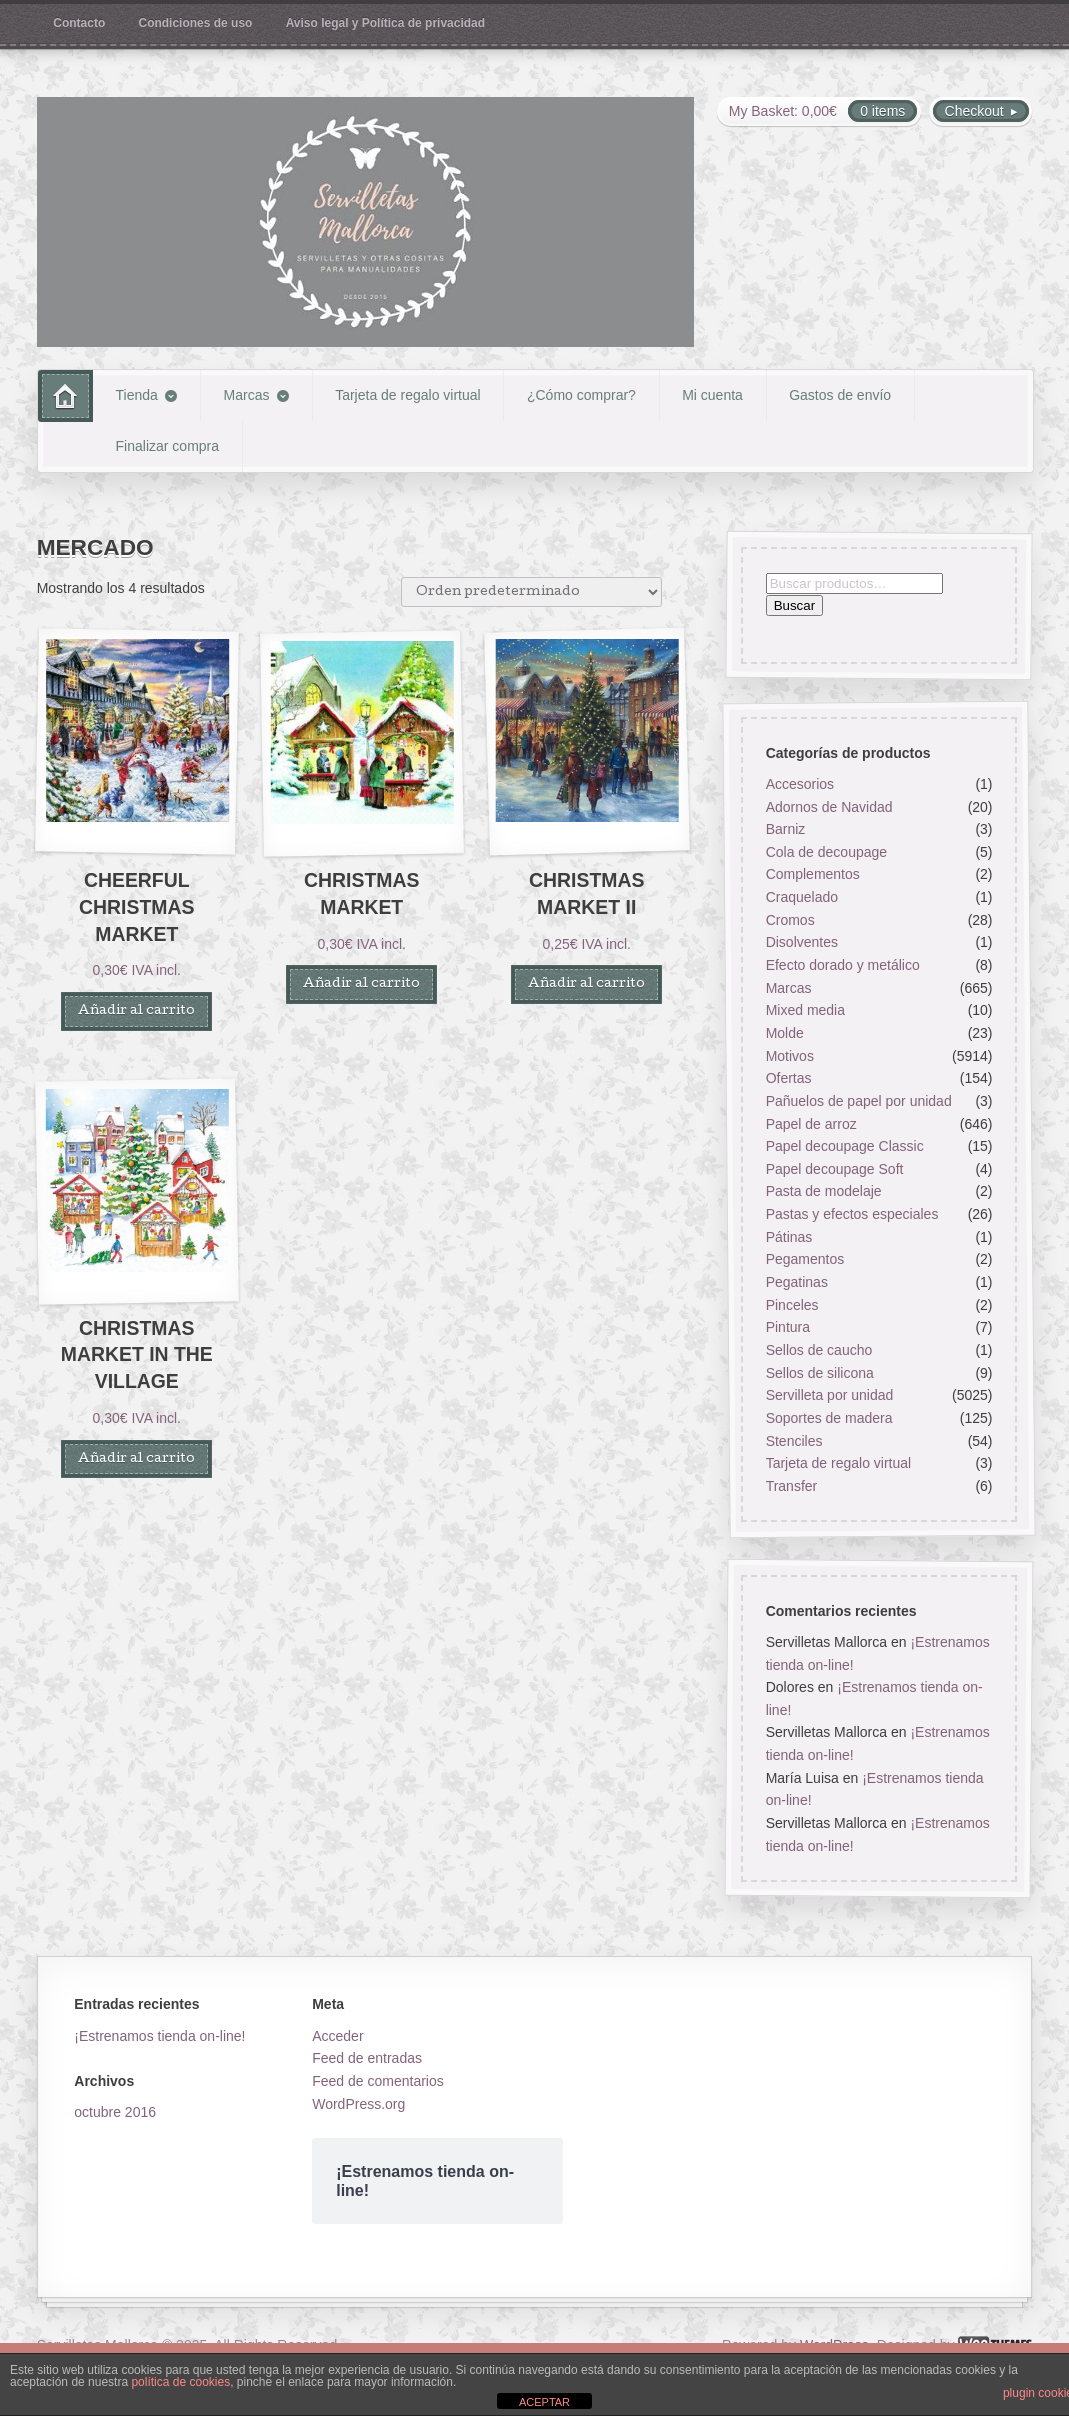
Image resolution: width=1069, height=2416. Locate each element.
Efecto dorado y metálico (843, 965)
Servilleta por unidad (830, 1395)
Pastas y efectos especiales (852, 1214)
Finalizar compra (167, 446)
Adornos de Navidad (829, 806)
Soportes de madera (829, 1418)
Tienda (137, 395)
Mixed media (805, 1010)
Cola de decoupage (826, 852)
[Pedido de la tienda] (531, 592)
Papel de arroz (811, 1123)
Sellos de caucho (819, 1350)
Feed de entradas (367, 2058)
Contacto (79, 23)
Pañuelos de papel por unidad (859, 1101)
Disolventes (802, 942)
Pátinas (789, 1237)
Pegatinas (797, 1282)
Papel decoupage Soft (835, 1169)
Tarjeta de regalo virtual (408, 395)
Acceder (337, 2036)
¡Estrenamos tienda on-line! (159, 2036)
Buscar (794, 605)
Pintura (788, 1327)
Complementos (813, 874)
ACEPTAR (544, 2402)
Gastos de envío (840, 395)
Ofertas (789, 1078)
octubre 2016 (115, 2112)
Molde (785, 1033)
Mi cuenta (712, 395)
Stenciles (794, 1440)
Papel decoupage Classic (845, 1146)
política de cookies (180, 2382)
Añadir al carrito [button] (136, 1011)
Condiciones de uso (196, 23)
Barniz (786, 829)
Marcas (247, 395)
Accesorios (800, 784)
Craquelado (802, 897)
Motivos (790, 1055)
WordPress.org (358, 2104)
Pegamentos (805, 1259)
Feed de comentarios (378, 2081)
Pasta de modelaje (824, 1191)
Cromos (790, 920)
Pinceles (792, 1305)
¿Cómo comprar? (581, 395)
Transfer (792, 1486)
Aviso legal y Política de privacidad (385, 23)
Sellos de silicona (820, 1372)
